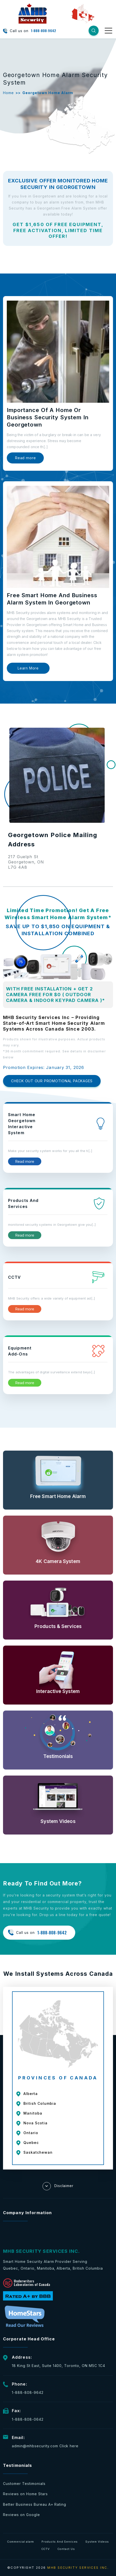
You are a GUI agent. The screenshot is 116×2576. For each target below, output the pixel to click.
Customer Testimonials (24, 2483)
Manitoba (32, 2113)
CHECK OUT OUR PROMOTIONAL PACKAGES (52, 1081)
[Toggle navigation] (109, 30)
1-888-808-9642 (43, 30)
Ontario (30, 2133)
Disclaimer (58, 2186)
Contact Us (66, 2549)
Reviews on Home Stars (25, 2494)
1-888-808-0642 (28, 2419)
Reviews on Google (21, 2515)
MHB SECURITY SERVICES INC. (78, 2567)
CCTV (45, 2549)
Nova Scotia (35, 2123)
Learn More (28, 668)
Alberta (30, 2093)
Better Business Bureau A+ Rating (34, 2504)
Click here (69, 2446)
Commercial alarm (20, 2541)
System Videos (97, 2541)
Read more (25, 457)
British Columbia (39, 2103)
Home (8, 93)
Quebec (31, 2142)
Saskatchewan (38, 2152)
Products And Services (60, 2541)
